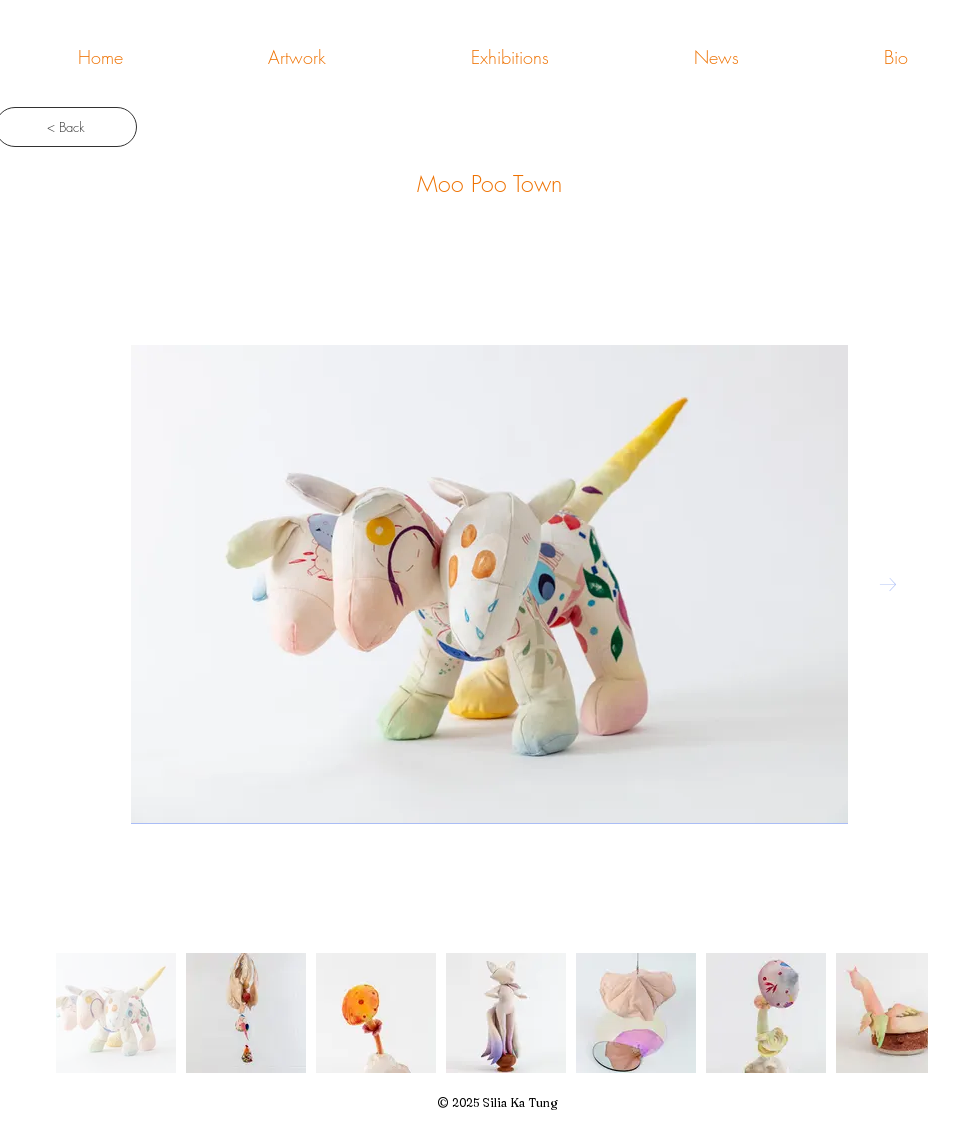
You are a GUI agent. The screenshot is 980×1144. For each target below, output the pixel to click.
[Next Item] (888, 585)
